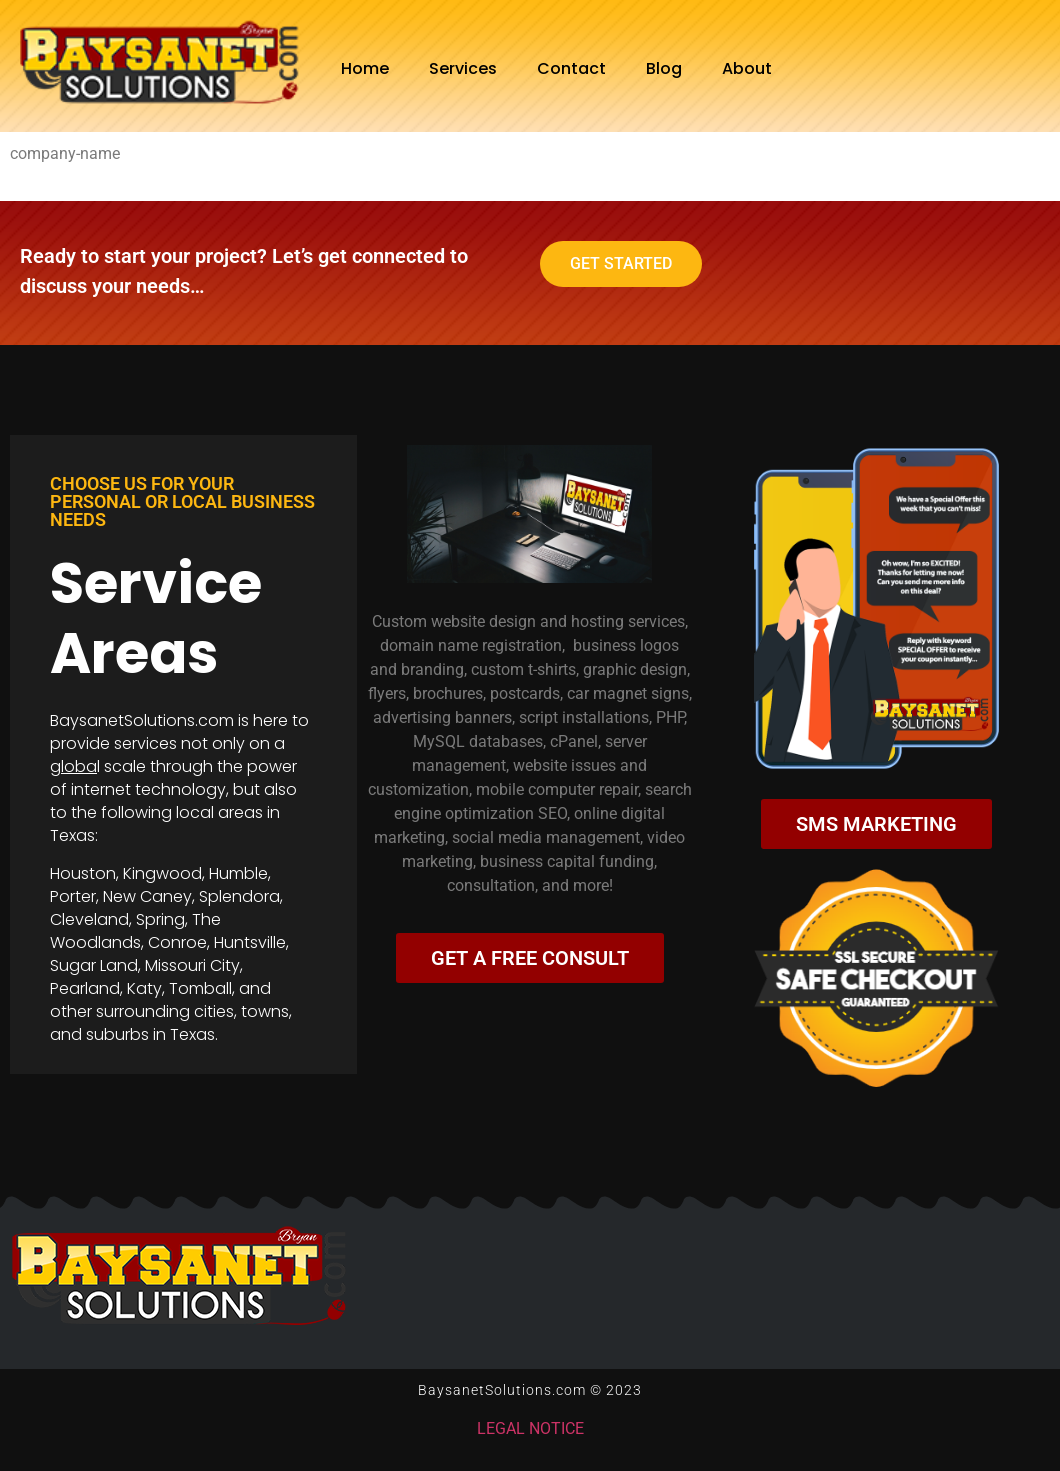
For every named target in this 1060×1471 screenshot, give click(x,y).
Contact (571, 68)
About (747, 68)
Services (463, 68)
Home (365, 68)
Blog (664, 68)
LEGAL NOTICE (530, 1428)
